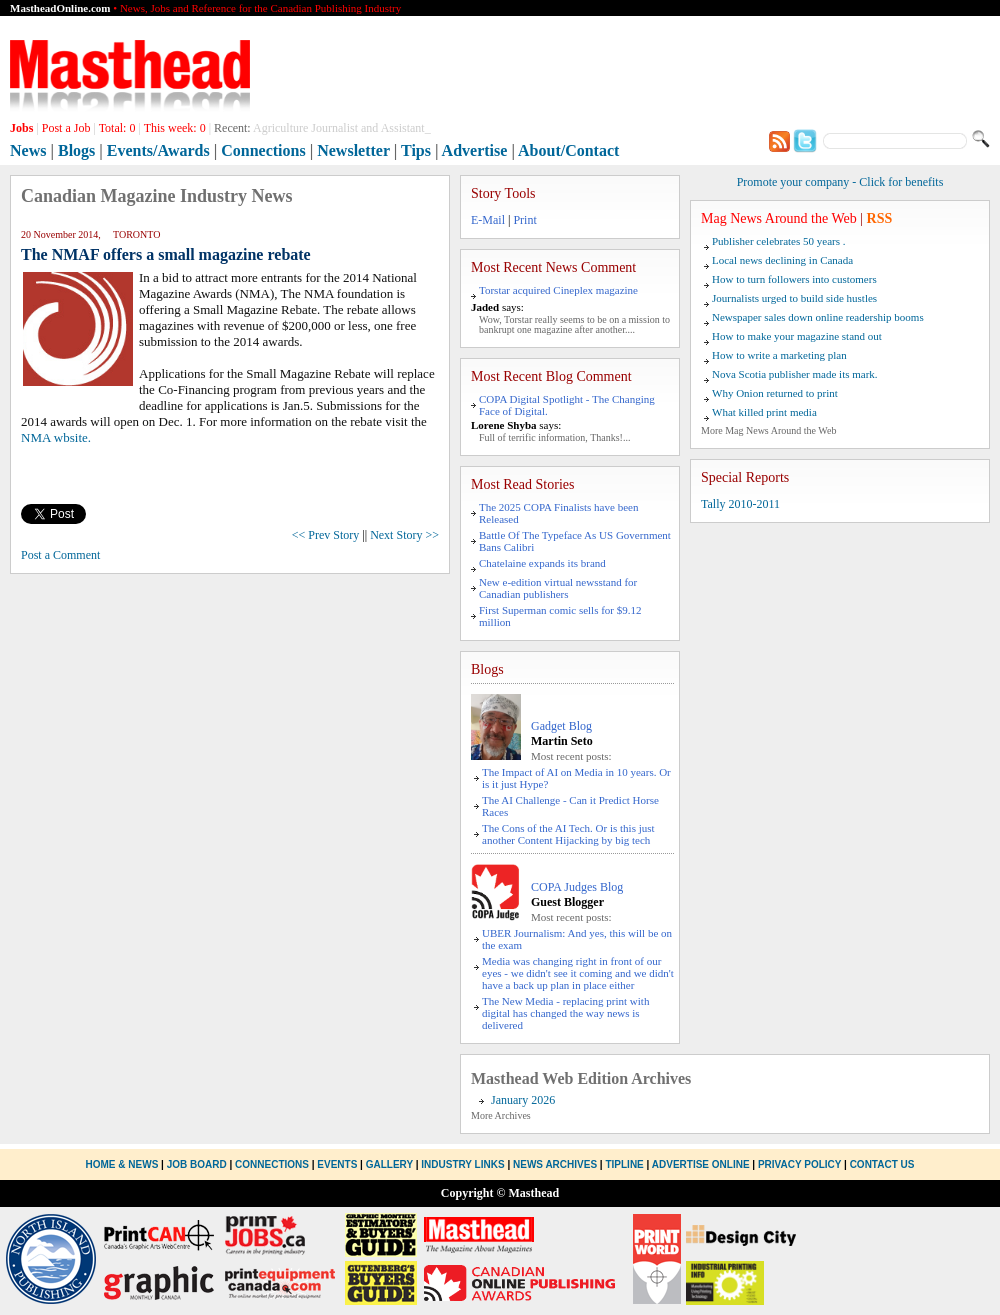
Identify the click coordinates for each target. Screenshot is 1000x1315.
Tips (416, 150)
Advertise (475, 150)
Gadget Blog (561, 726)
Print (524, 220)
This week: (175, 128)
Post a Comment (60, 555)
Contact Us (882, 1164)
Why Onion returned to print (775, 393)
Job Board (197, 1164)
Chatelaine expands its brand (542, 563)
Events (337, 1164)
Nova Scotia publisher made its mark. (795, 374)
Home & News (124, 1164)
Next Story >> (404, 535)
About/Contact (568, 150)
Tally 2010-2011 (740, 504)
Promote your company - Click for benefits (840, 182)
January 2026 (523, 1100)
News (28, 150)
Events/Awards (158, 150)
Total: (117, 128)
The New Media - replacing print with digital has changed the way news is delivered (565, 1013)
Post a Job (66, 128)
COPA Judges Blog (577, 887)
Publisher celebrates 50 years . (778, 241)
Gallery (389, 1164)
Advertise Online (701, 1164)
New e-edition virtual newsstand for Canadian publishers (558, 588)
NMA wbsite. (56, 437)
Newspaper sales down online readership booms (818, 317)
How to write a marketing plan (779, 355)
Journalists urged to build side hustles (794, 298)
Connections (263, 150)
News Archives (555, 1164)
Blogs (76, 150)
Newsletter (353, 150)
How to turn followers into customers (794, 279)
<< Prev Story (326, 535)
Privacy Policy (799, 1164)
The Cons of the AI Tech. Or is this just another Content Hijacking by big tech (568, 834)
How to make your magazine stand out (797, 336)
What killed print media (764, 412)
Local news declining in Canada (782, 260)
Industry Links (462, 1164)
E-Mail (488, 220)
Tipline (624, 1164)
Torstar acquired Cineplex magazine (558, 290)
